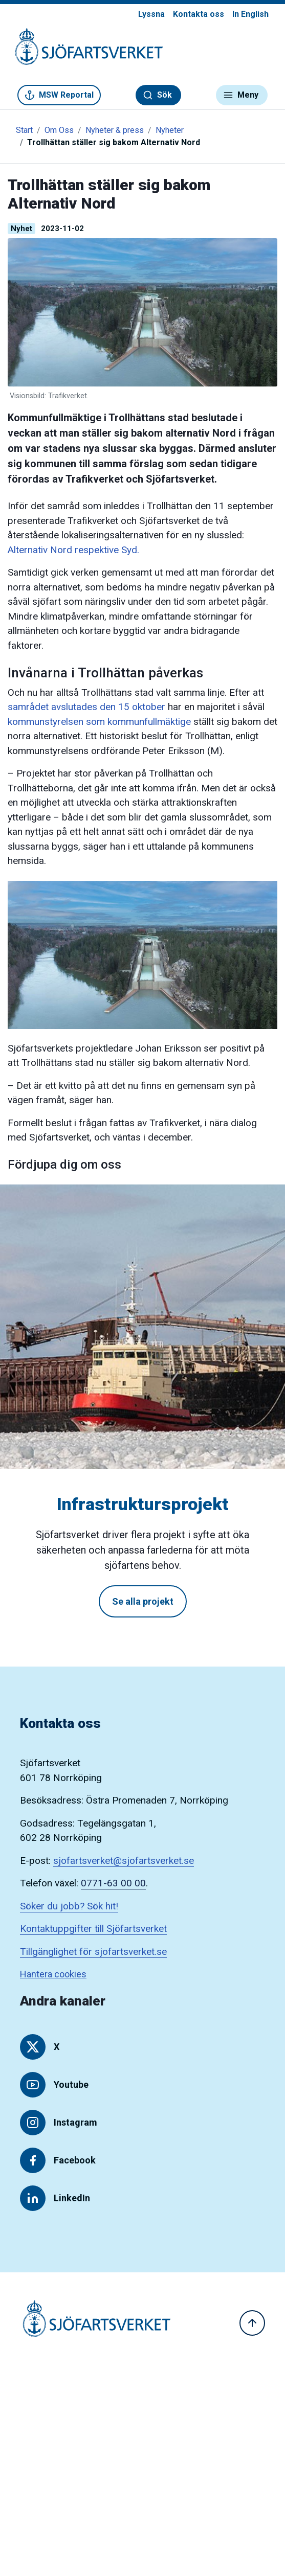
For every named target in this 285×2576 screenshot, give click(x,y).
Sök (157, 95)
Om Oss (59, 130)
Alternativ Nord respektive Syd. (73, 550)
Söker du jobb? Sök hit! (69, 1906)
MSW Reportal (59, 95)
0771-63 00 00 (113, 1883)
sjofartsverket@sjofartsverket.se (123, 1860)
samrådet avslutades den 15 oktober (86, 707)
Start (24, 130)
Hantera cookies (53, 1974)
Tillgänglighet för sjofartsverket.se (93, 1951)
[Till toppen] (252, 2323)
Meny (240, 95)
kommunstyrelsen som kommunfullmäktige (99, 721)
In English (250, 14)
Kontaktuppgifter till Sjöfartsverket (93, 1928)
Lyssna (151, 14)
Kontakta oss (198, 14)
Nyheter (170, 130)
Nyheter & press (114, 130)
